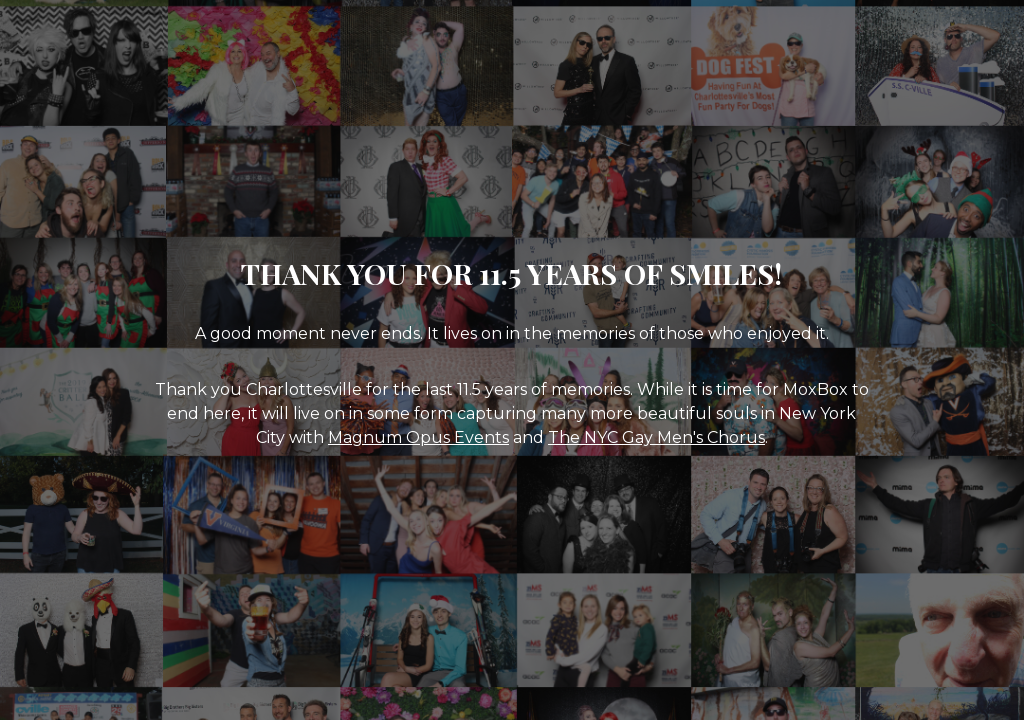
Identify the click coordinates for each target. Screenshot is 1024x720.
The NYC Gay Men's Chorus (656, 437)
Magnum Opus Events (418, 437)
